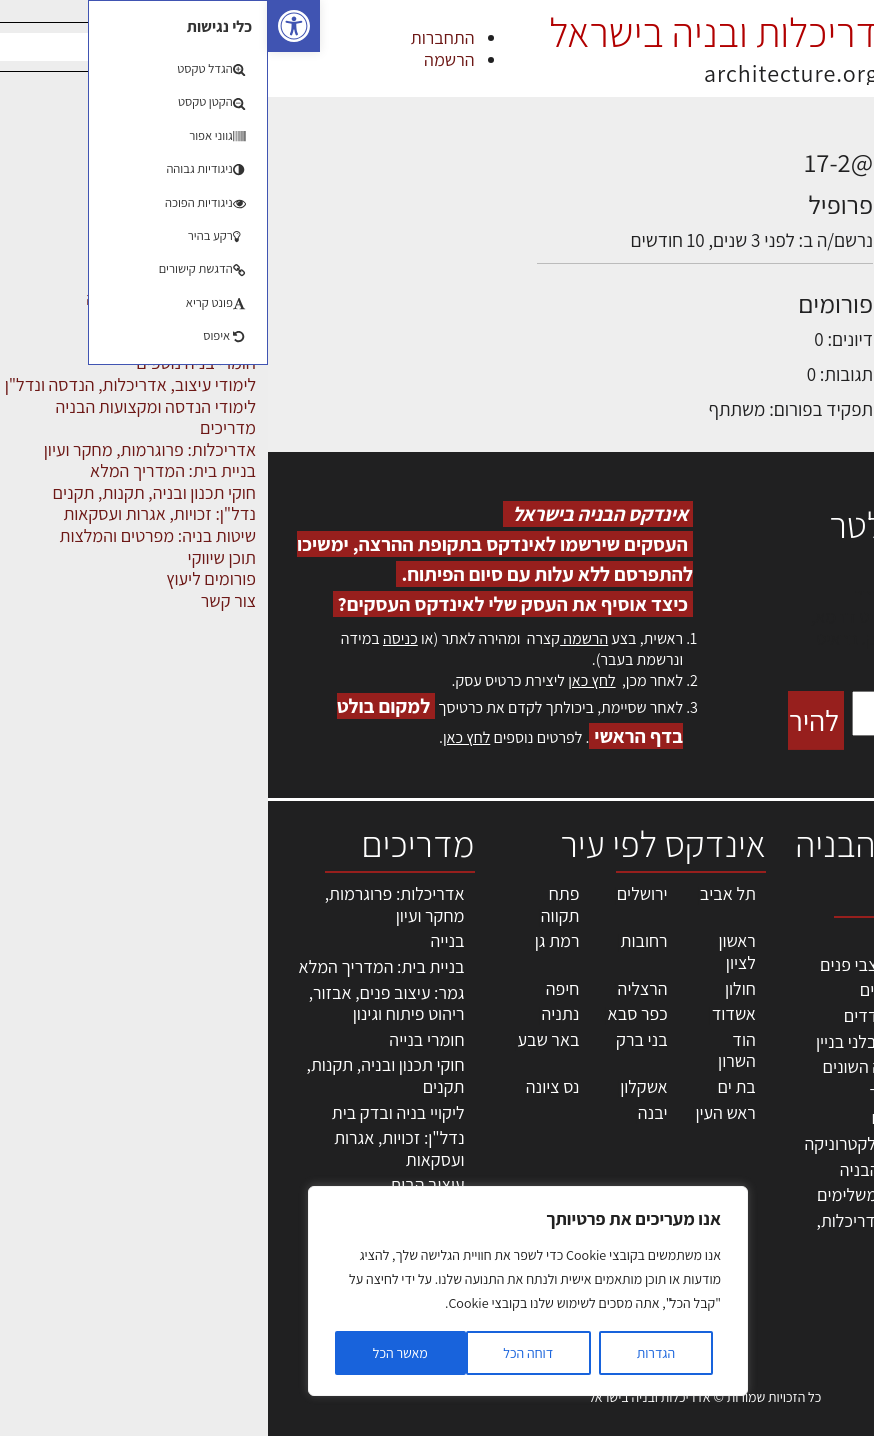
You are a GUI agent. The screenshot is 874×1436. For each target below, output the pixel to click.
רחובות (376, 940)
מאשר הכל (132, 1353)
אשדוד (466, 1013)
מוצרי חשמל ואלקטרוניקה (622, 1143)
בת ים (468, 1086)
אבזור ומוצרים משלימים (627, 1194)
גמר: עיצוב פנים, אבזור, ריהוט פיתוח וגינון (119, 1003)
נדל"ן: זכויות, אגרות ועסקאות (131, 1148)
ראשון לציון (468, 951)
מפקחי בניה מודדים (641, 1015)
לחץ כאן (323, 680)
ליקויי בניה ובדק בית (130, 1112)
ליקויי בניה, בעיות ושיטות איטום (805, 1034)
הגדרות (388, 1353)
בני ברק (374, 1039)
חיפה (295, 988)
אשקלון (375, 1086)
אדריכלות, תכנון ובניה (809, 947)
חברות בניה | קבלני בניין (627, 1041)
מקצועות (677, 938)
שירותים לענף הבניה (639, 1169)
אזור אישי (831, 1131)
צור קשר (834, 1195)
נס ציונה (285, 1086)
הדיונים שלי (736, 202)
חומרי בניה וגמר (653, 1092)
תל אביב (460, 893)
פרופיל (752, 165)
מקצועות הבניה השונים (630, 1066)
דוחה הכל (260, 1353)
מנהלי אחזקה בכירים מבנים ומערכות (817, 1088)
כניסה (132, 638)
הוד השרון (469, 1050)
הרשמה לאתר (816, 1152)
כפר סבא (370, 1013)
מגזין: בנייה (825, 1238)
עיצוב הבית (159, 1184)
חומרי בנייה (158, 1039)
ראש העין (457, 1112)
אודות (842, 1217)
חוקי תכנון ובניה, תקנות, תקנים (118, 1075)
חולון (472, 988)
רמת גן (289, 940)
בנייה (180, 940)
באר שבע (280, 1039)
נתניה (292, 1013)
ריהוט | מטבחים (655, 1117)
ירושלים (374, 893)
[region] (260, 1291)
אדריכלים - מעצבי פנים (629, 964)
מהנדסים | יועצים (649, 989)
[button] (26, 26)
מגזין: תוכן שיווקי (808, 1260)
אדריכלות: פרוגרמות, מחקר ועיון (127, 904)
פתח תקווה (292, 904)
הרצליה (375, 988)
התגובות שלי (732, 239)
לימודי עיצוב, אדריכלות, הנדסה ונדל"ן (628, 1231)
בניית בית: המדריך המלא (114, 966)
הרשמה (181, 59)
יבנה (385, 1112)
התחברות (175, 37)
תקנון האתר (823, 1282)
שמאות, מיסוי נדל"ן (818, 990)
